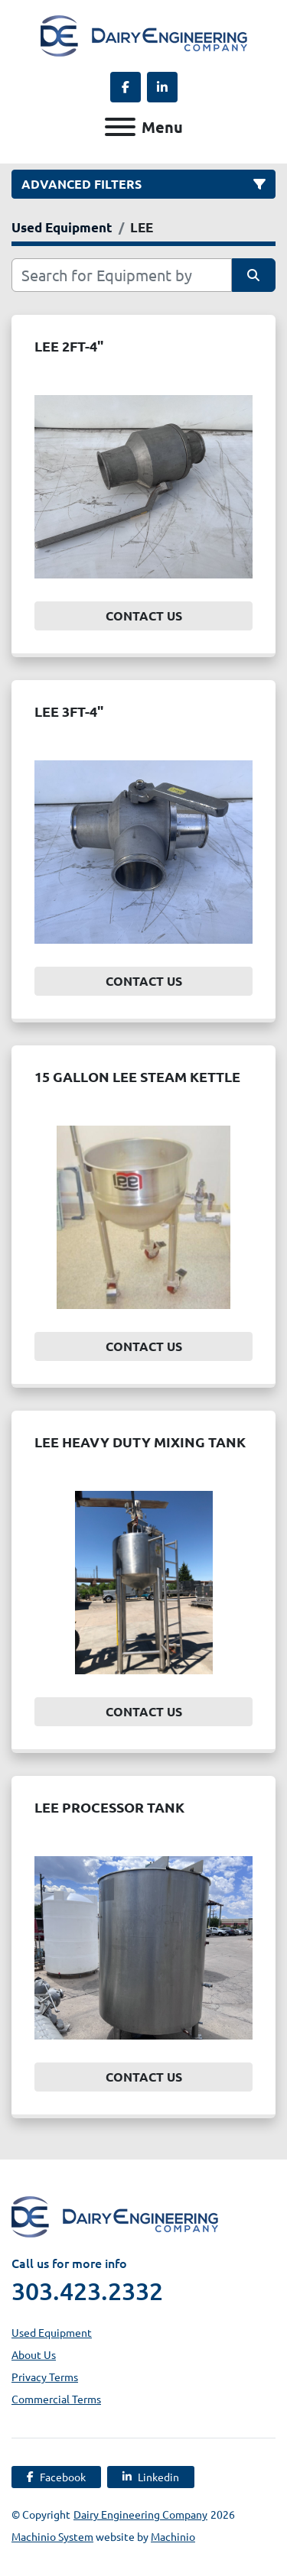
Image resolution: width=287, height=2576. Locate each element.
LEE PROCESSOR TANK (109, 1807)
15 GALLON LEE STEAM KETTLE (137, 1076)
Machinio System (52, 2536)
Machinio (173, 2536)
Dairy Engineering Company (140, 2514)
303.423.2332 (87, 2290)
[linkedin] (162, 87)
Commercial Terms (56, 2399)
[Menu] (120, 127)
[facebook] (125, 87)
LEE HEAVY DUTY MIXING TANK (140, 1441)
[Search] (121, 275)
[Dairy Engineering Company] (114, 2214)
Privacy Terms (44, 2376)
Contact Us (144, 616)
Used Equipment (51, 2332)
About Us (33, 2354)
